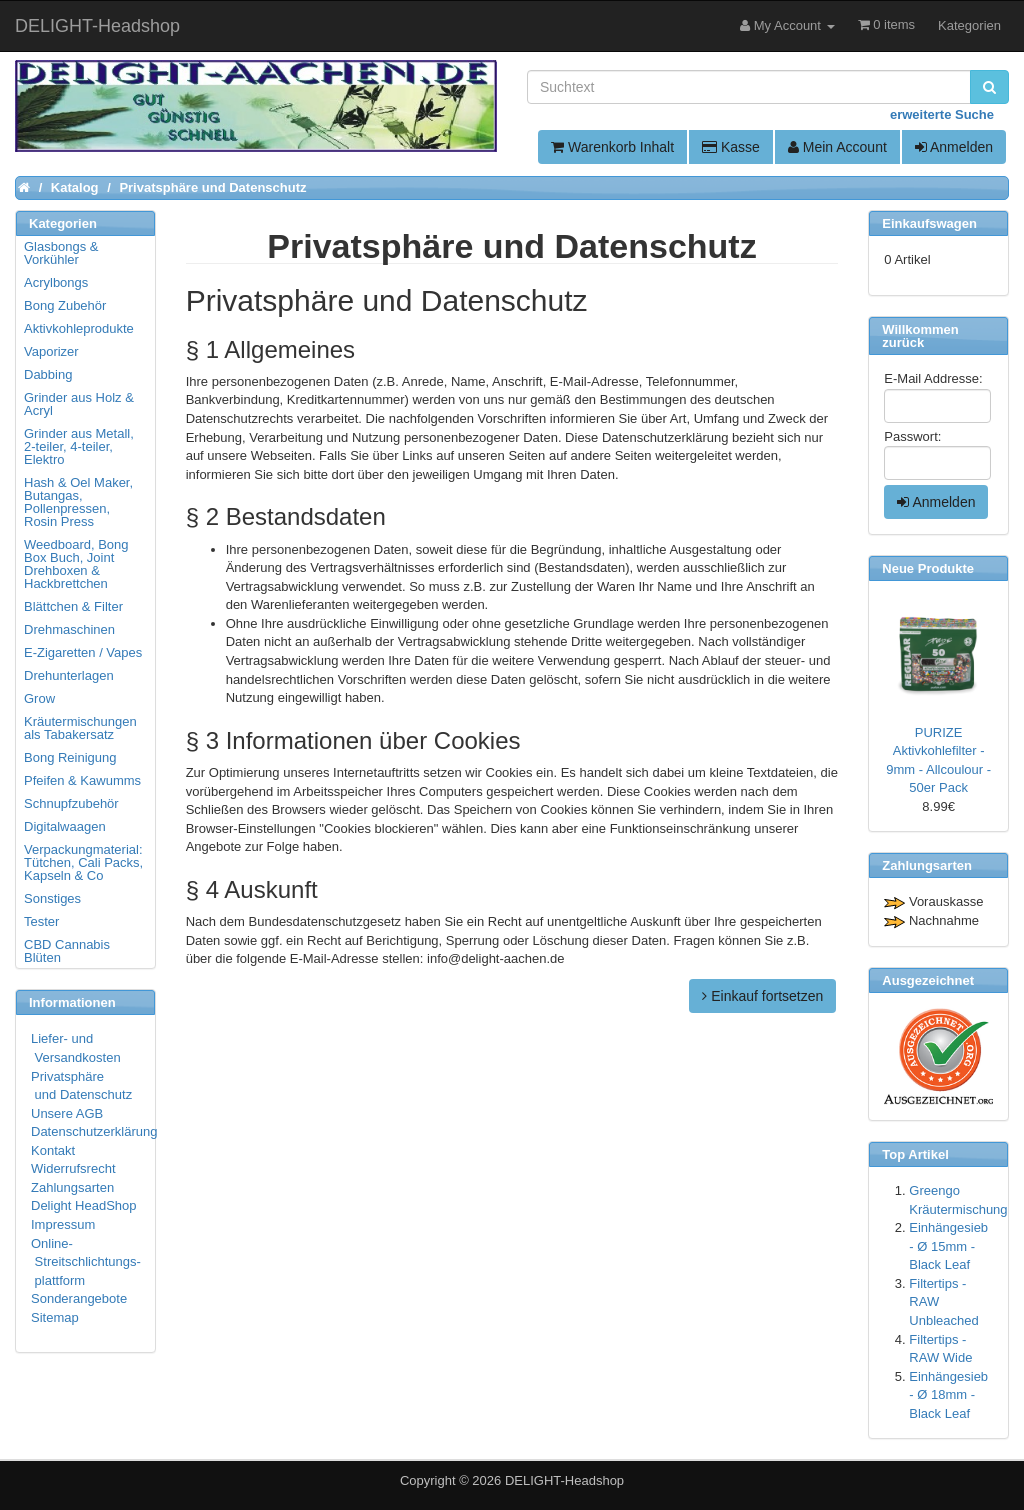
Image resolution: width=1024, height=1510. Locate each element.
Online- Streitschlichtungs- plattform (86, 1262)
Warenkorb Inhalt (612, 147)
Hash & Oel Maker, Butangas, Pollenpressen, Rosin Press (78, 502)
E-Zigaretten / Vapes (83, 652)
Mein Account (837, 147)
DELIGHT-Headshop (564, 1480)
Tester (41, 921)
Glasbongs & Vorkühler (61, 253)
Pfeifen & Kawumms (82, 780)
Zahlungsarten (72, 1187)
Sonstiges (52, 898)
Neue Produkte (928, 568)
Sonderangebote (79, 1298)
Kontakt (53, 1150)
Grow (39, 698)
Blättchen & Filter (73, 606)
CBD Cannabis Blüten (67, 951)
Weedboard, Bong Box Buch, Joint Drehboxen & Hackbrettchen (76, 564)
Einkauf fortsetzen (762, 996)
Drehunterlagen (69, 675)
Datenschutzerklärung (94, 1131)
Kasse (731, 147)
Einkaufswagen (929, 223)
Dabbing (48, 374)
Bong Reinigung (70, 757)
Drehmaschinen (69, 629)
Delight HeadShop (84, 1205)
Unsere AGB (67, 1113)
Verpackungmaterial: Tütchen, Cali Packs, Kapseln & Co (83, 862)
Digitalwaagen (65, 826)
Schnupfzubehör (71, 803)
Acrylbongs (56, 282)
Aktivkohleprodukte (79, 328)
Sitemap (55, 1317)
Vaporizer (51, 351)
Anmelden (954, 147)
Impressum (63, 1224)
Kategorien (969, 25)
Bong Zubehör (65, 305)
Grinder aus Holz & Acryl (79, 404)
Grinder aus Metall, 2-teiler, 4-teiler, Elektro (79, 446)
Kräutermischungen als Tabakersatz (80, 728)
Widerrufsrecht (73, 1168)
